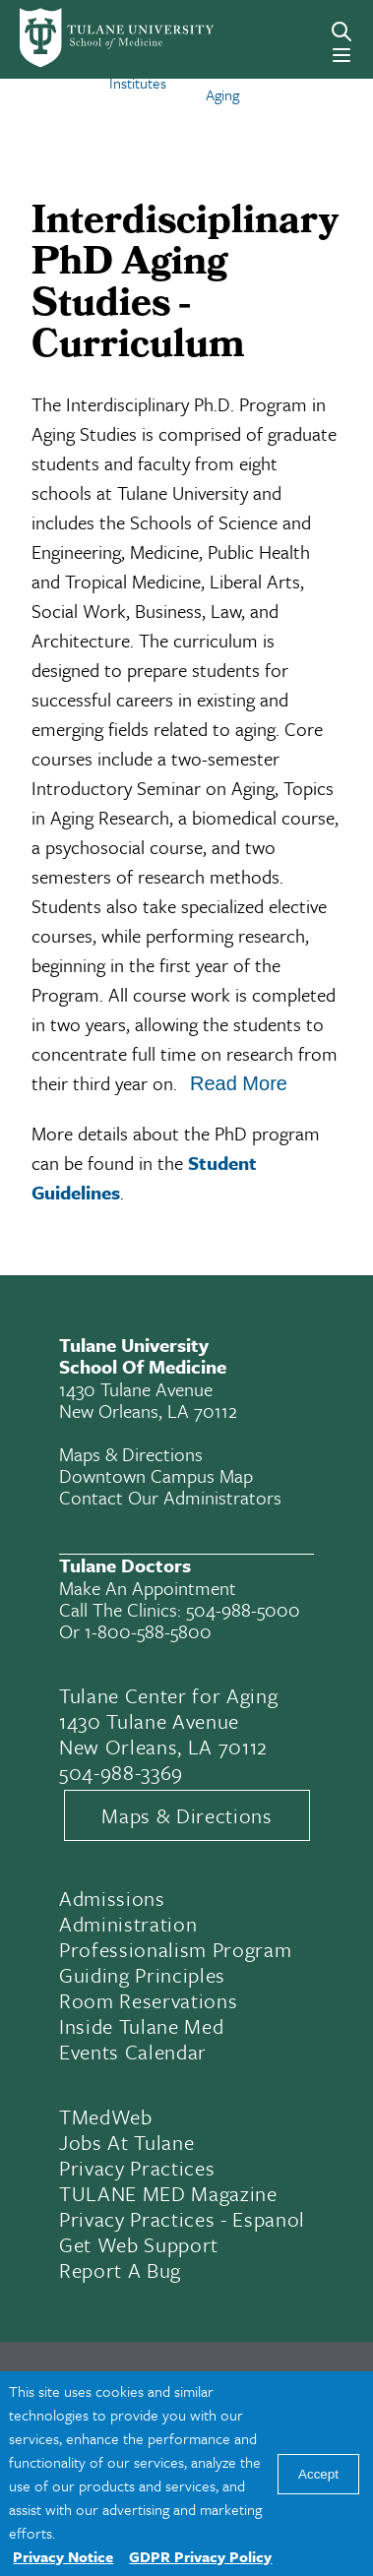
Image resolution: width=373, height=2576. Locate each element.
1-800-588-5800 (148, 1631)
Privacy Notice (63, 2556)
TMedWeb (106, 2116)
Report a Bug (120, 2270)
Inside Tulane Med (141, 2026)
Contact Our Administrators (170, 1497)
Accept (318, 2474)
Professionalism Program (175, 1949)
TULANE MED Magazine (168, 2193)
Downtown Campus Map (156, 1475)
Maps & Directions (131, 1454)
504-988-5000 (243, 1609)
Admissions (112, 1898)
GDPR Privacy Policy (200, 2556)
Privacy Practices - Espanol (182, 2219)
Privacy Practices (137, 2167)
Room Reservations (148, 2000)
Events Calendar (133, 2051)
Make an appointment (147, 1587)
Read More (238, 1083)
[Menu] (341, 55)
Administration (128, 1923)
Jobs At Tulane (126, 2142)
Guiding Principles (142, 1975)
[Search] (341, 31)
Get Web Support (138, 2244)
